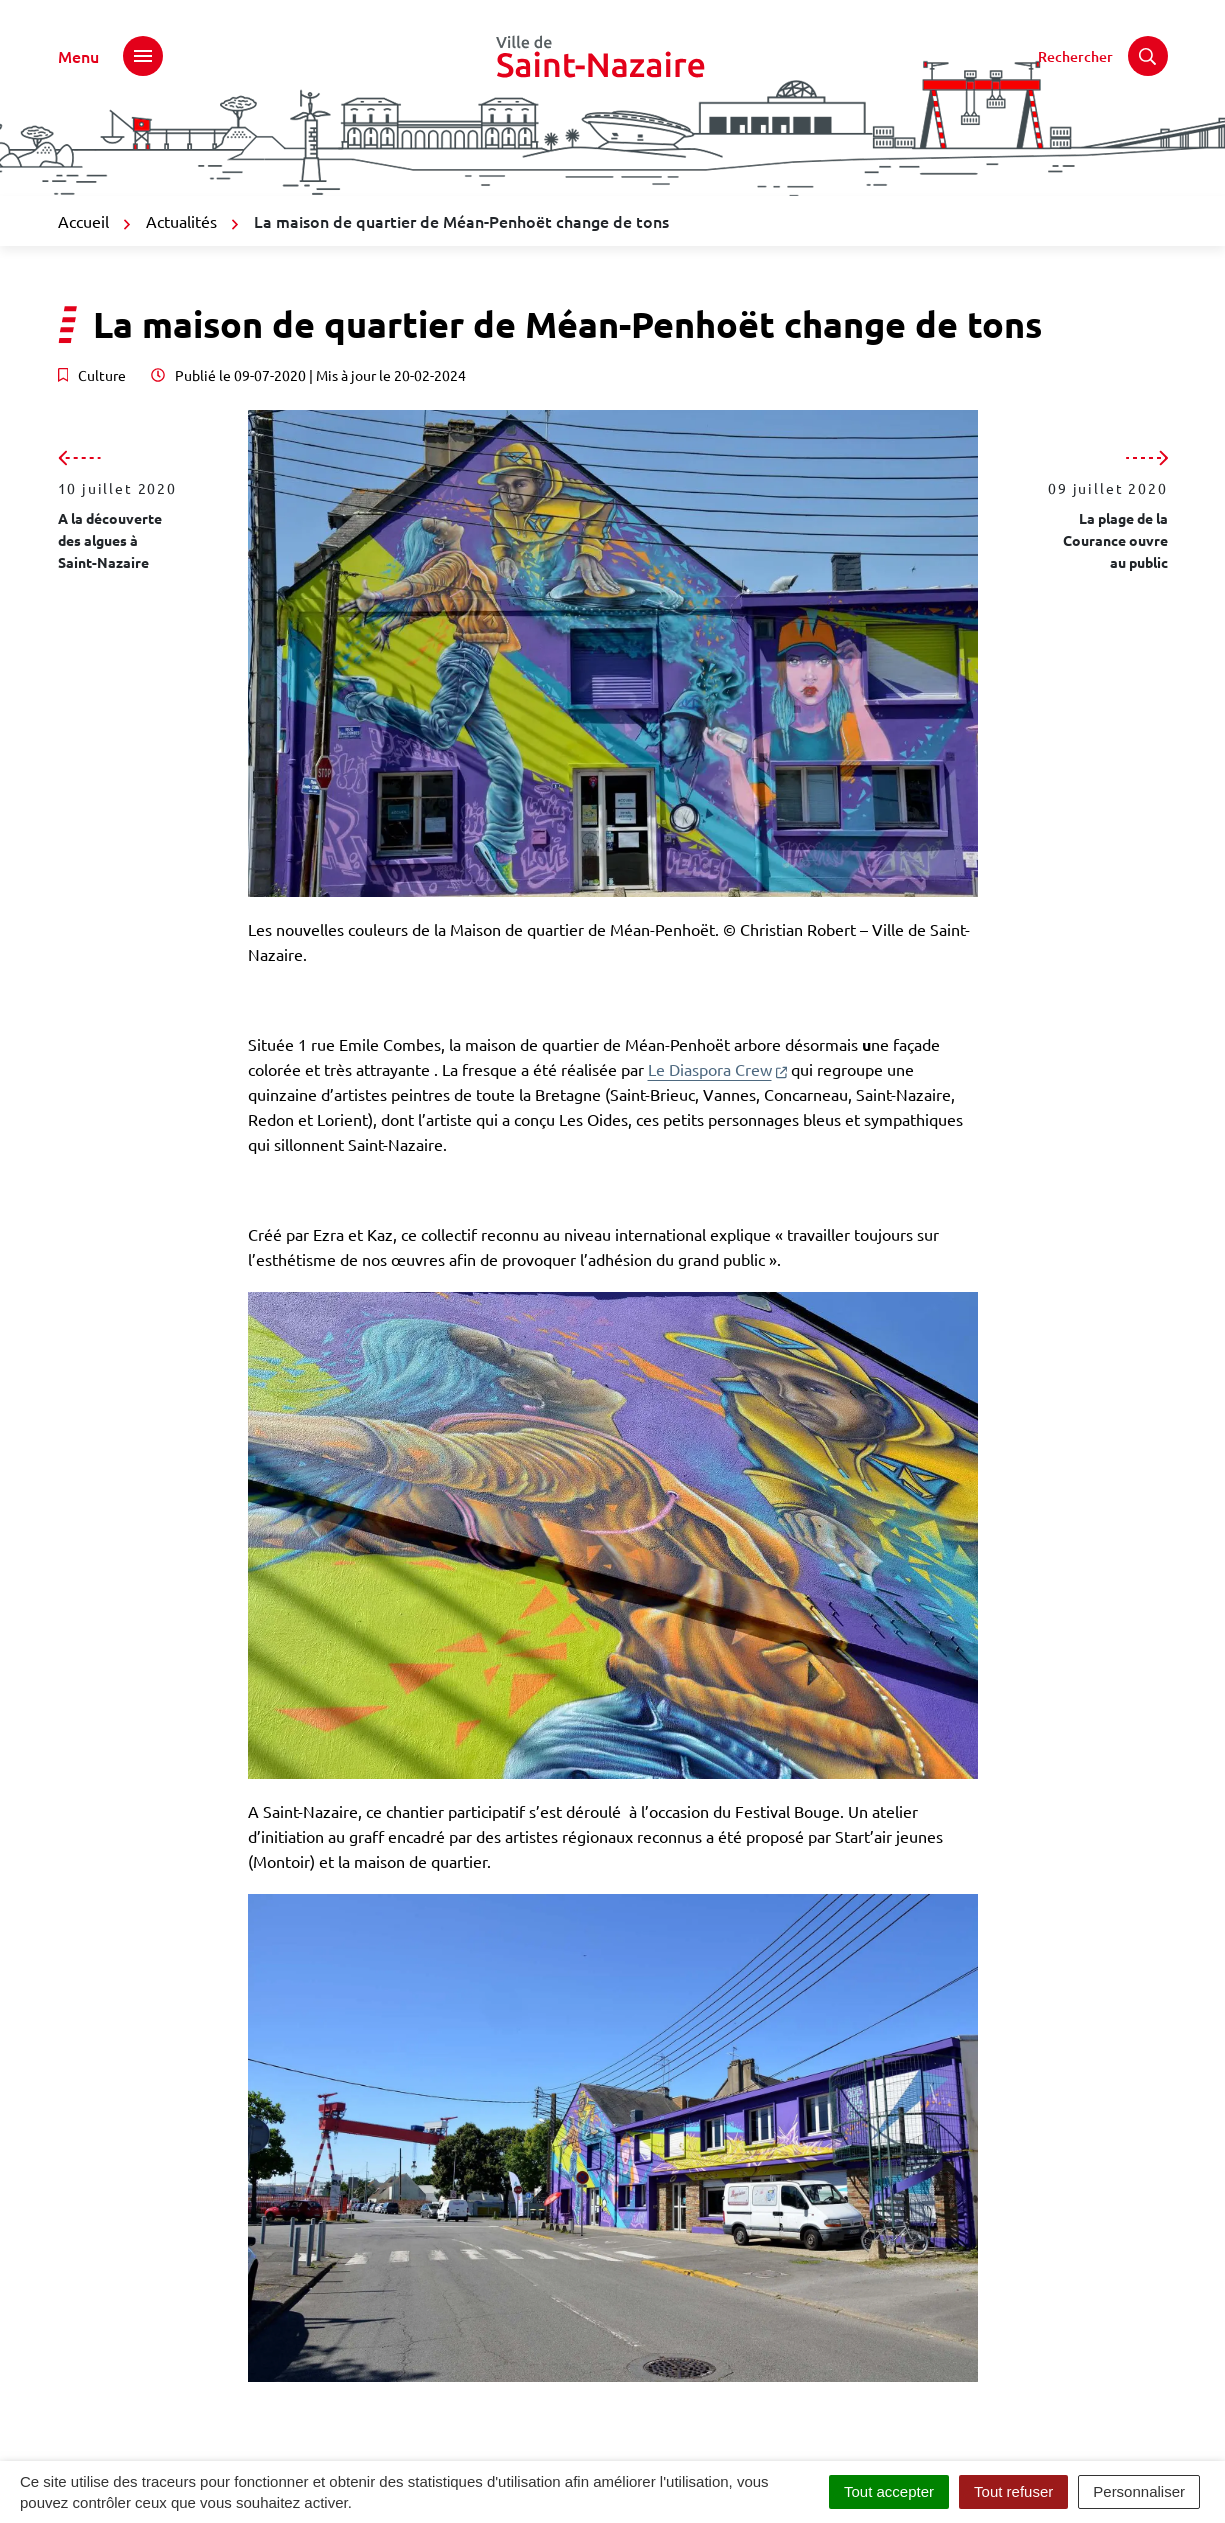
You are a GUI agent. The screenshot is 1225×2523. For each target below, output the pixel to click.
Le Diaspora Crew (717, 1069)
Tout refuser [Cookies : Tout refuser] (1013, 2491)
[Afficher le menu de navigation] (110, 56)
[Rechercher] (1103, 56)
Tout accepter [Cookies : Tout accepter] (889, 2491)
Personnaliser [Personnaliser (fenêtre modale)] (1139, 2491)
